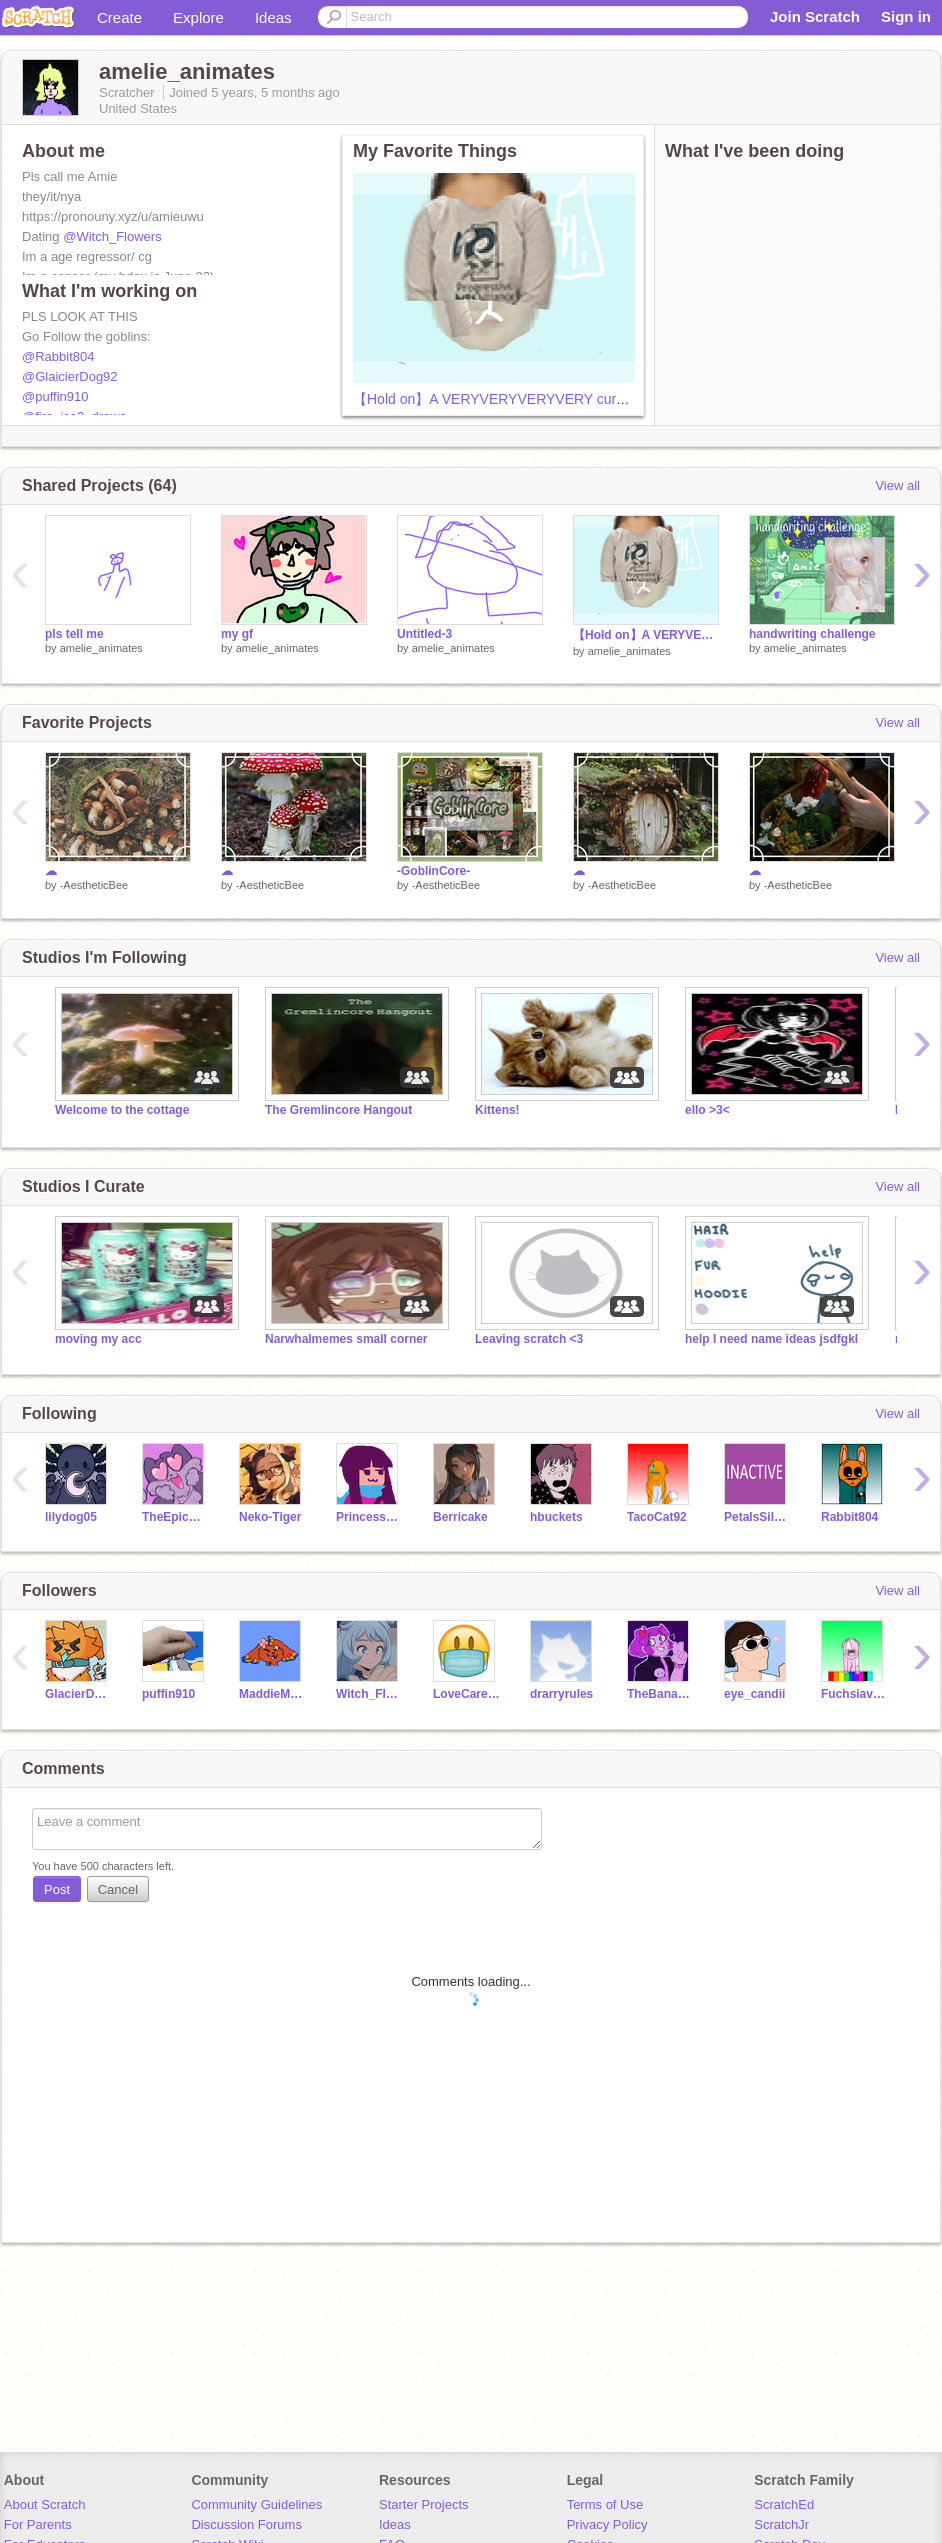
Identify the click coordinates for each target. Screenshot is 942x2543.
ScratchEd (784, 2504)
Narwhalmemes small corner (346, 1339)
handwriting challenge (812, 634)
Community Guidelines (256, 2504)
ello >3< (707, 1110)
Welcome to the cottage (122, 1110)
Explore (198, 17)
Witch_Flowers (369, 1694)
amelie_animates (101, 648)
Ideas (273, 17)
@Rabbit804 (58, 356)
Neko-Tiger (270, 1517)
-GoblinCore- (433, 871)
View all (897, 485)
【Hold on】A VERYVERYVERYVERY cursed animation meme (549, 399)
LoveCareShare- (466, 1694)
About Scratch (45, 2504)
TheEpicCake (175, 1517)
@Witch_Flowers (112, 236)
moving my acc (98, 1339)
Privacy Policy (607, 2524)
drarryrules (561, 1694)
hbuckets (556, 1517)
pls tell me (74, 634)
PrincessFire (369, 1517)
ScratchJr (781, 2524)
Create (119, 17)
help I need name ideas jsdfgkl (771, 1339)
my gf (237, 634)
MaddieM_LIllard (272, 1694)
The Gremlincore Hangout (338, 1110)
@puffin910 (55, 396)
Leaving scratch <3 (529, 1339)
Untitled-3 (424, 634)
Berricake (460, 1517)
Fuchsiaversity (854, 1694)
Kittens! (497, 1110)
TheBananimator (660, 1694)
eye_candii (754, 1694)
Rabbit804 (849, 1517)
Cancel (118, 1889)
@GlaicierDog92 (70, 376)
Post (57, 1889)
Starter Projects (424, 2504)
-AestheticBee (94, 885)
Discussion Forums (246, 2524)
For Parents (38, 2524)
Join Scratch (815, 16)
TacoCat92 (657, 1517)
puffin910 (168, 1694)
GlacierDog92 (78, 1694)
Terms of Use (605, 2504)
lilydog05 (71, 1517)
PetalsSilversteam (757, 1517)
